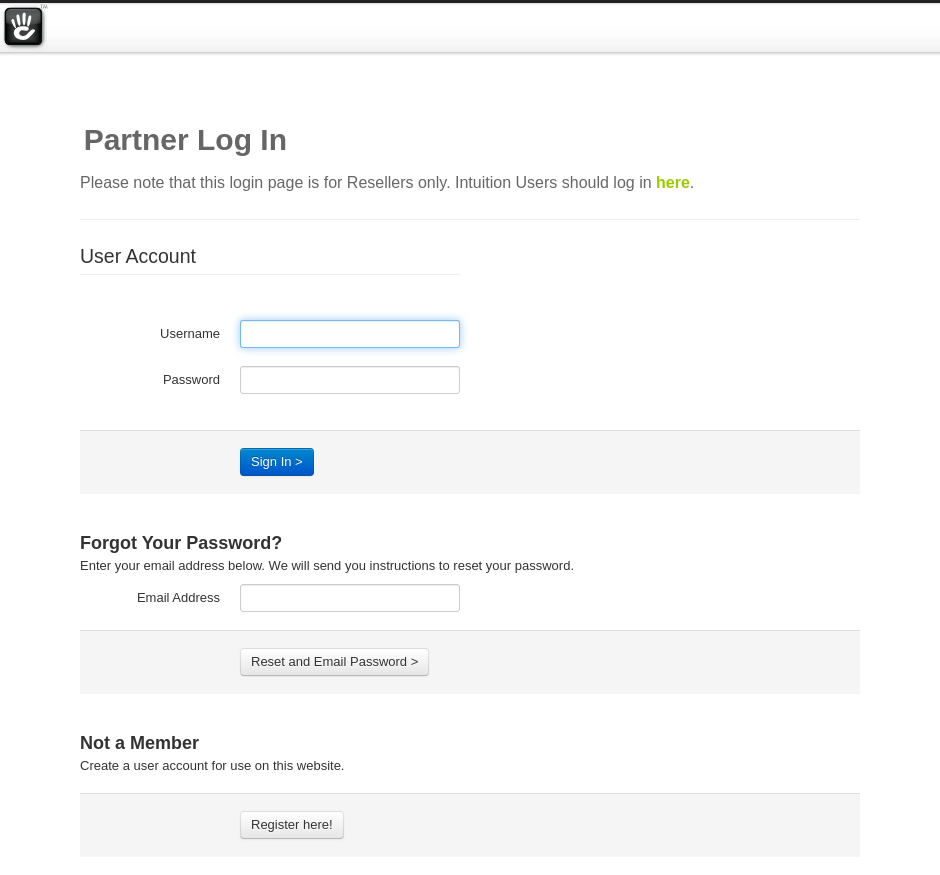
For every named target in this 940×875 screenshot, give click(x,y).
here (673, 182)
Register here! (292, 824)
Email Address (178, 597)
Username (190, 333)
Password (191, 379)
